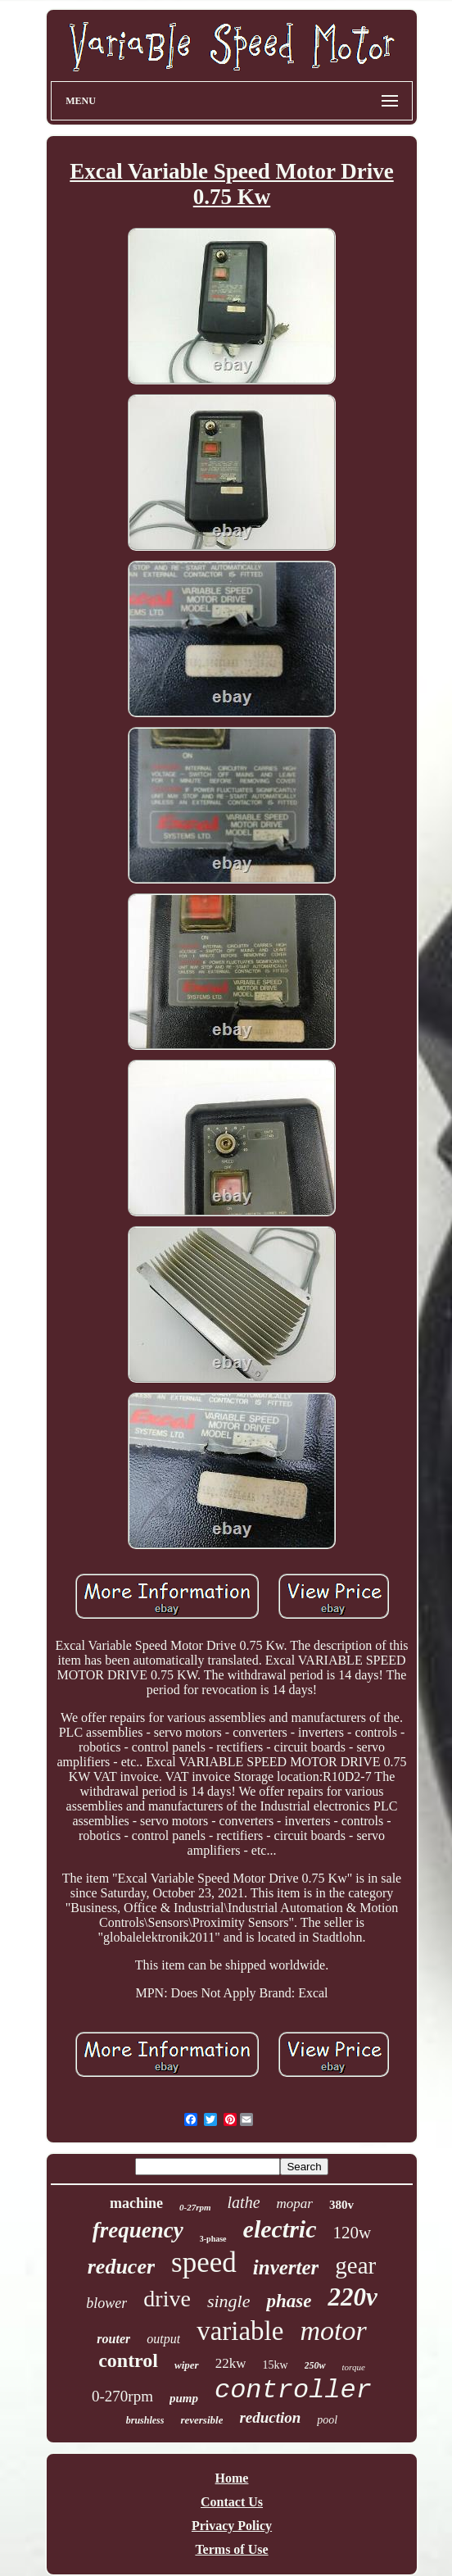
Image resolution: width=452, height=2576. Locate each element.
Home (232, 2478)
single (229, 2301)
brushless (145, 2420)
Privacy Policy (232, 2526)
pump (184, 2398)
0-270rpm (122, 2396)
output (163, 2339)
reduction (270, 2417)
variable (240, 2331)
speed (204, 2262)
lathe (244, 2202)
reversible (201, 2420)
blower (106, 2303)
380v (341, 2204)
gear (355, 2265)
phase (288, 2301)
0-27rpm (195, 2207)
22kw (230, 2363)
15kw (274, 2365)
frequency (138, 2230)
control (128, 2360)
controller (293, 2390)
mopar (295, 2203)
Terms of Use (231, 2549)
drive (167, 2298)
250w (315, 2365)
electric (280, 2228)
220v (352, 2297)
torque (353, 2367)
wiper (186, 2365)
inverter (286, 2267)
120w (352, 2232)
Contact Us (232, 2502)
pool (327, 2420)
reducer (121, 2266)
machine (136, 2203)
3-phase (213, 2238)
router (113, 2339)
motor (333, 2330)
